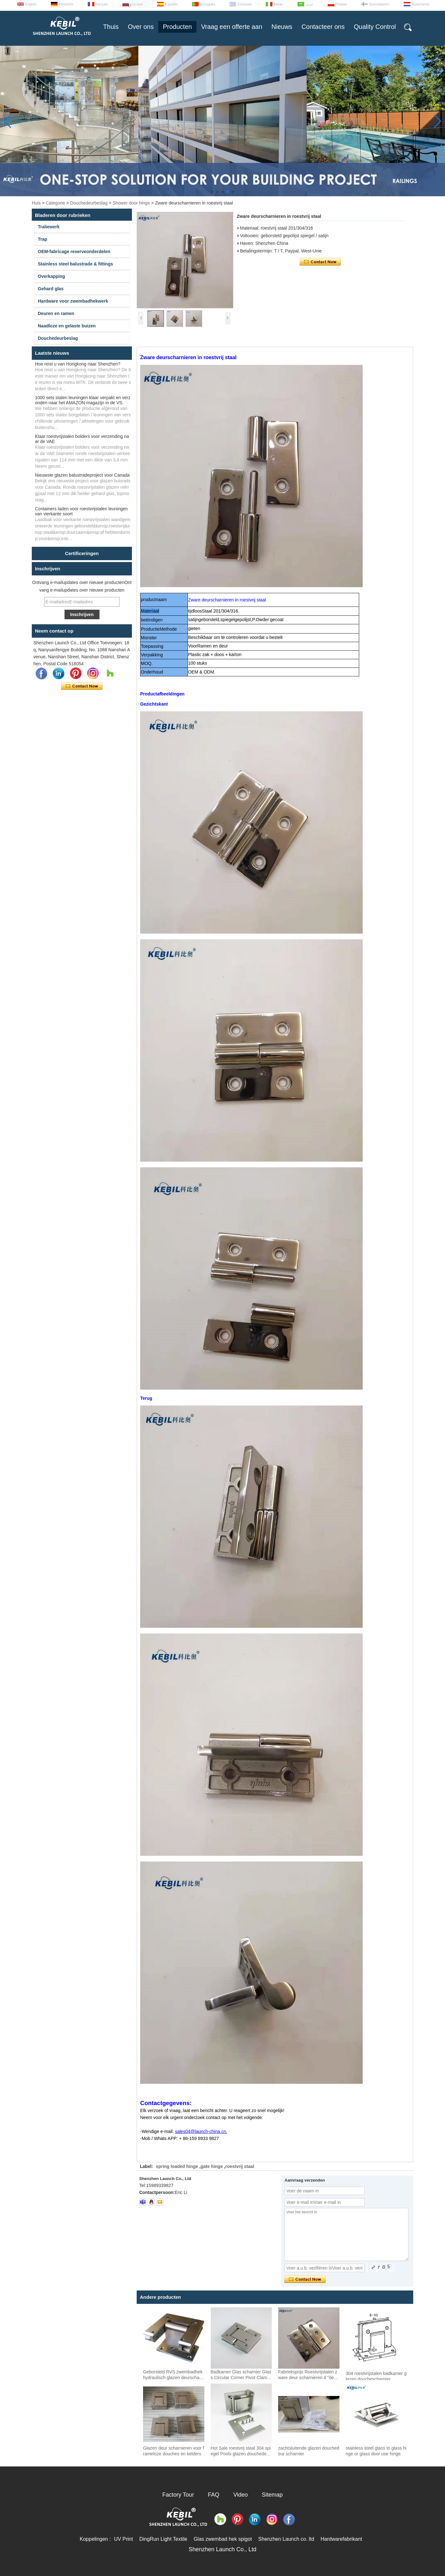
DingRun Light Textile (163, 2539)
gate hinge (212, 2166)
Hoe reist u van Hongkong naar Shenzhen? (77, 363)
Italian (278, 4)
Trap (42, 239)
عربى (309, 4)
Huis (36, 202)
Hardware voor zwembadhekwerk (73, 301)
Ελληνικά (244, 4)
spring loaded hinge (177, 2166)
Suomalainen (379, 4)
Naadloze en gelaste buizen (67, 325)
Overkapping (51, 276)
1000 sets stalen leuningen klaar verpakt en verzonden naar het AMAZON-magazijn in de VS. (82, 400)
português (208, 4)
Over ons (141, 26)
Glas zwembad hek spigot (223, 2539)
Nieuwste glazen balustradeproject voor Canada (82, 475)
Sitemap (272, 2495)
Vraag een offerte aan (231, 26)
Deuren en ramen (56, 313)
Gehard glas (51, 288)
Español (171, 4)
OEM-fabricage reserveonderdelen (74, 251)
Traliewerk (49, 226)
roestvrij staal (239, 2166)
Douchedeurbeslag (89, 202)
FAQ (213, 2495)
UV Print (123, 2539)
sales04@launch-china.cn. (201, 2131)
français (102, 4)
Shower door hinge (131, 202)
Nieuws (281, 26)
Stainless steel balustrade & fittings (75, 263)
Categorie (55, 202)
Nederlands (420, 4)
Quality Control (375, 26)
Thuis (111, 26)
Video (240, 2495)
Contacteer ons (323, 26)
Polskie (341, 4)
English (31, 4)
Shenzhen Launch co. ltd (286, 2539)
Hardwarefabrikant (341, 2539)
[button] (212, 192)
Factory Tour (178, 2495)
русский (136, 4)
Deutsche (66, 4)
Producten (177, 26)
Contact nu (81, 686)
